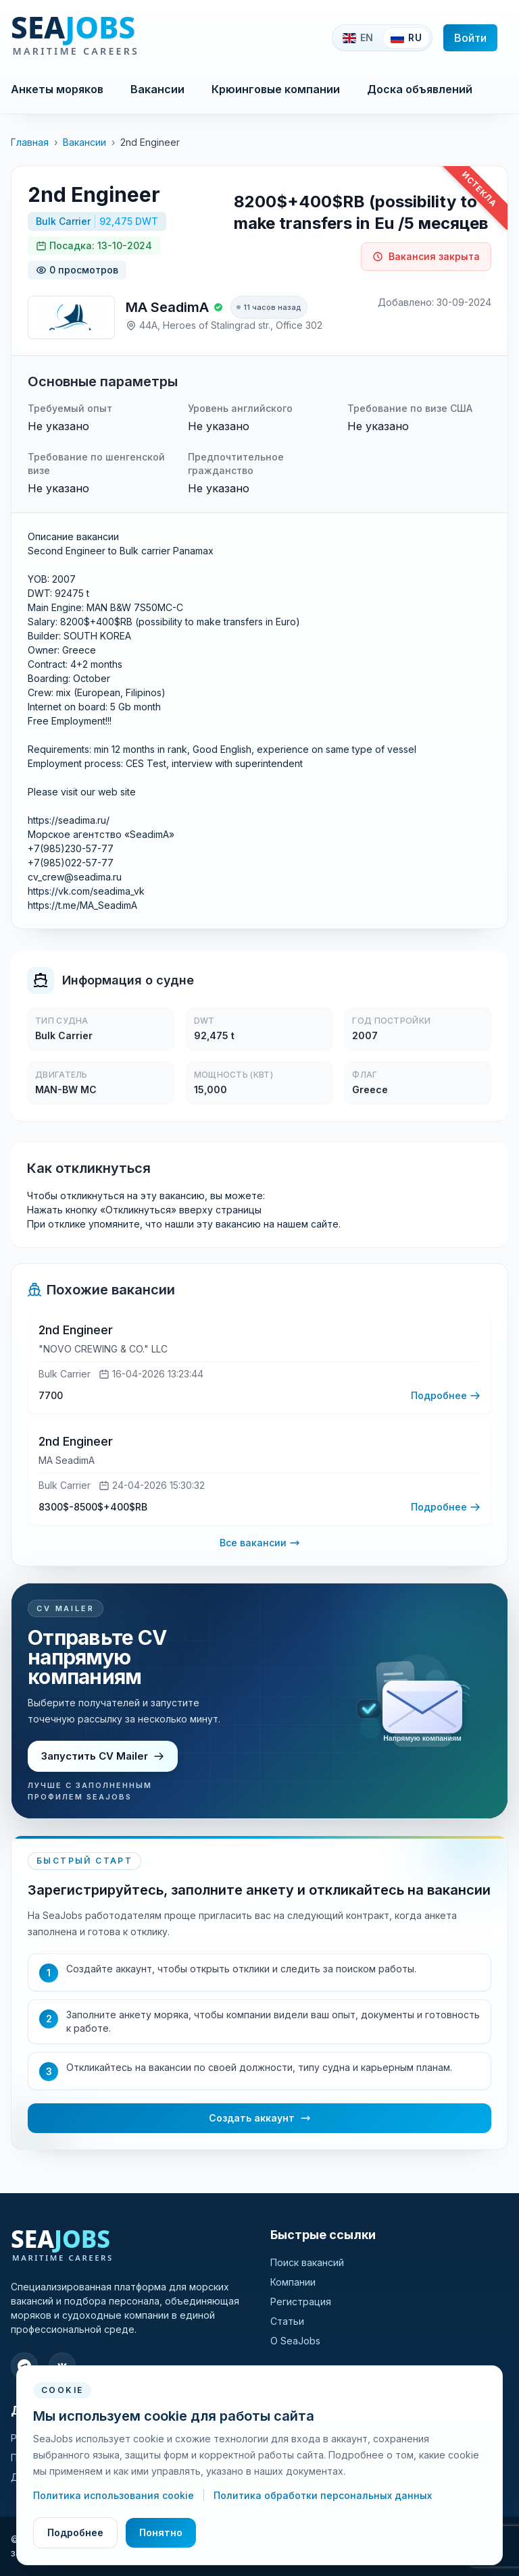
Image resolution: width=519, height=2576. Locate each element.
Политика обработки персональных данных (323, 2495)
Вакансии (157, 89)
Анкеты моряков (57, 89)
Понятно (160, 2532)
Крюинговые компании (276, 89)
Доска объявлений (419, 89)
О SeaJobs (295, 2340)
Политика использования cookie (115, 2495)
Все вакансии (260, 1542)
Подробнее (75, 2532)
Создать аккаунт (260, 2118)
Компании (293, 2282)
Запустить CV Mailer (102, 1756)
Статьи (287, 2321)
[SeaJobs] (120, 38)
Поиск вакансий (307, 2262)
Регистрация (300, 2301)
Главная (30, 142)
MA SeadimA (167, 307)
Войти (470, 38)
